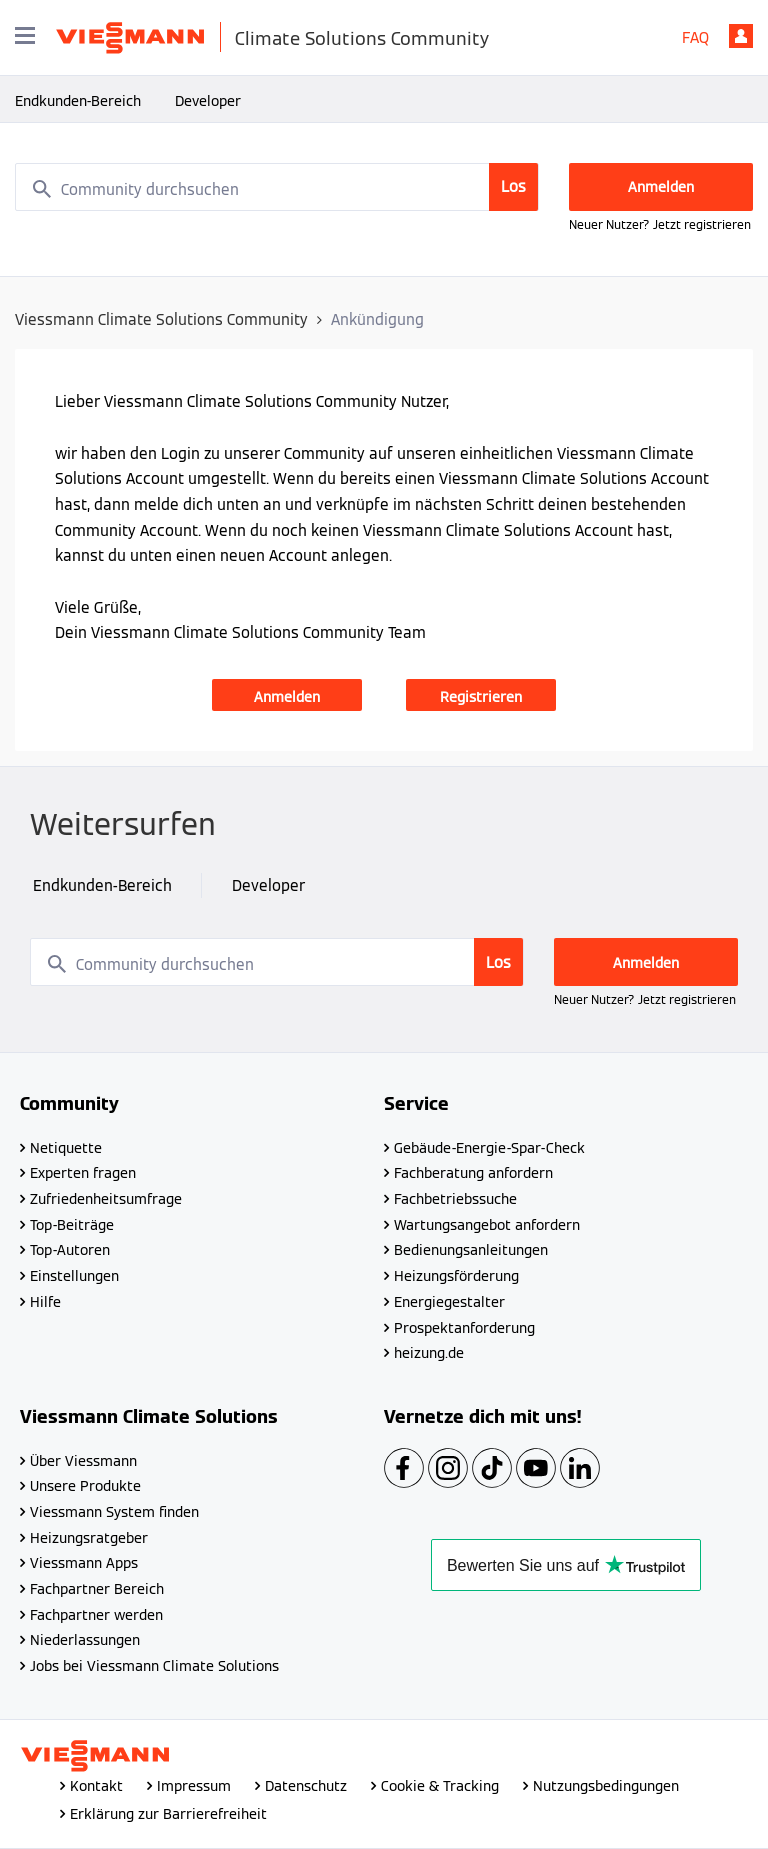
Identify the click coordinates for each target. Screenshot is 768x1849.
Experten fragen (83, 1173)
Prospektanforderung (464, 1328)
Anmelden (741, 36)
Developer (208, 101)
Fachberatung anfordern (473, 1173)
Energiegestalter (449, 1302)
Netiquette (66, 1148)
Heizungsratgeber (89, 1538)
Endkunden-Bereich (78, 101)
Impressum (194, 1786)
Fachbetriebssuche (455, 1199)
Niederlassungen (85, 1640)
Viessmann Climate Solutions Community (161, 319)
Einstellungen (74, 1276)
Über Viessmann (83, 1461)
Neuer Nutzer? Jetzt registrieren (660, 224)
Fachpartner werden (96, 1615)
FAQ (695, 37)
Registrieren (481, 697)
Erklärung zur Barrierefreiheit (168, 1814)
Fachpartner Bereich (97, 1589)
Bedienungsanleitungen (471, 1250)
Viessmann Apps (84, 1563)
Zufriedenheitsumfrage (106, 1199)
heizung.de (429, 1353)
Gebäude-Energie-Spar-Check (489, 1148)
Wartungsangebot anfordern (487, 1225)
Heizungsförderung (456, 1276)
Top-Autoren (70, 1250)
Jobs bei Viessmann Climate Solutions (154, 1666)
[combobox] (277, 187)
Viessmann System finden (114, 1512)
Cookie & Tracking (440, 1786)
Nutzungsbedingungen (606, 1786)
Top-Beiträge (72, 1225)
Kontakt (96, 1786)
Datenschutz (306, 1786)
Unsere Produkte (85, 1486)
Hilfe (45, 1302)
